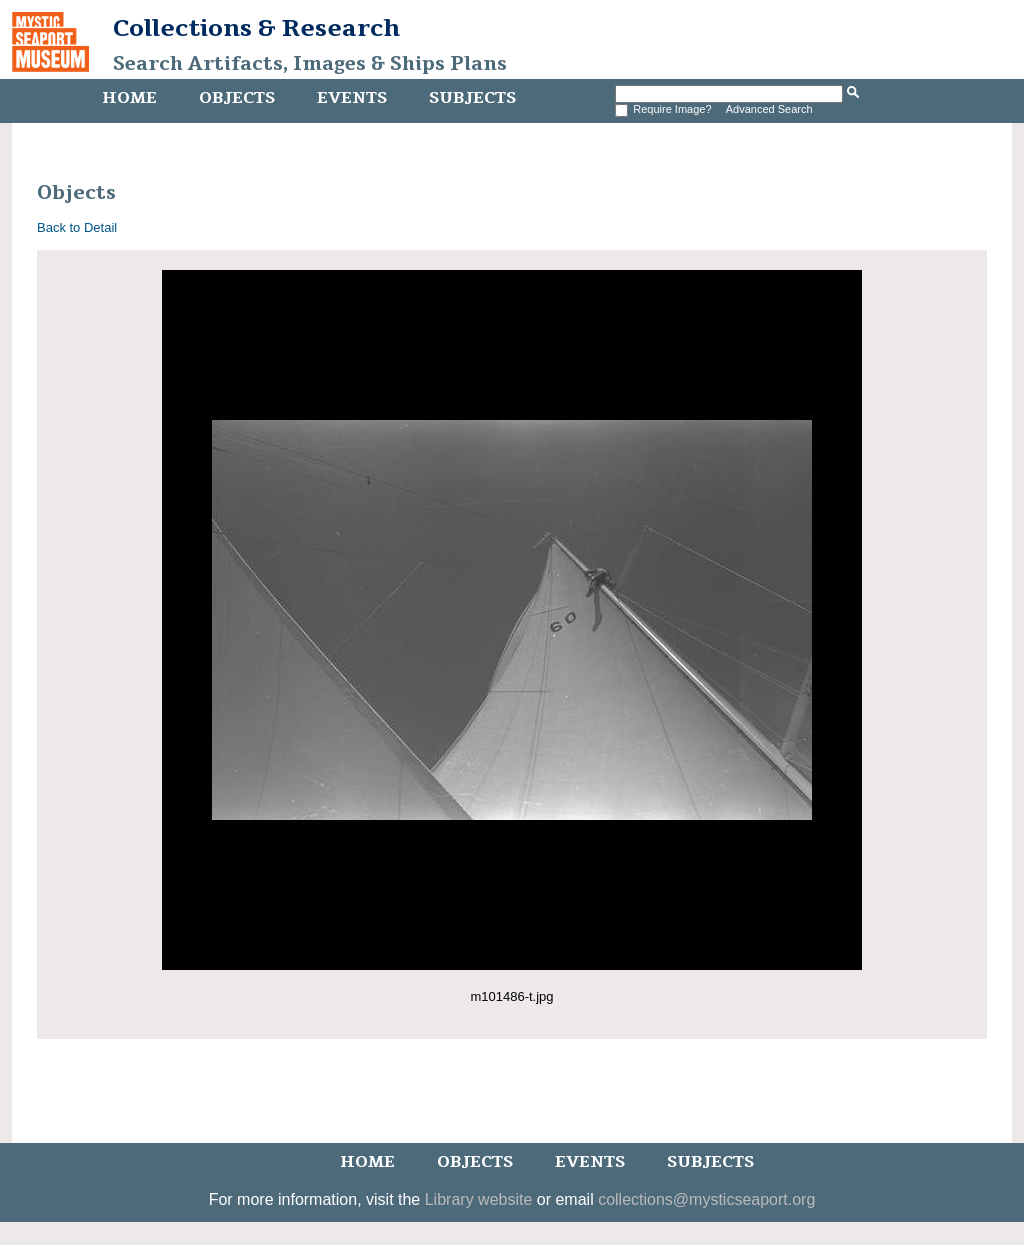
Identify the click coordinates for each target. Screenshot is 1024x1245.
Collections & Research (256, 28)
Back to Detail (77, 227)
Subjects (472, 98)
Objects (237, 98)
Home (129, 98)
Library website (479, 1199)
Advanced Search (769, 109)
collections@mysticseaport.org (706, 1199)
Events (352, 98)
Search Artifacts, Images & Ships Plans (310, 64)
